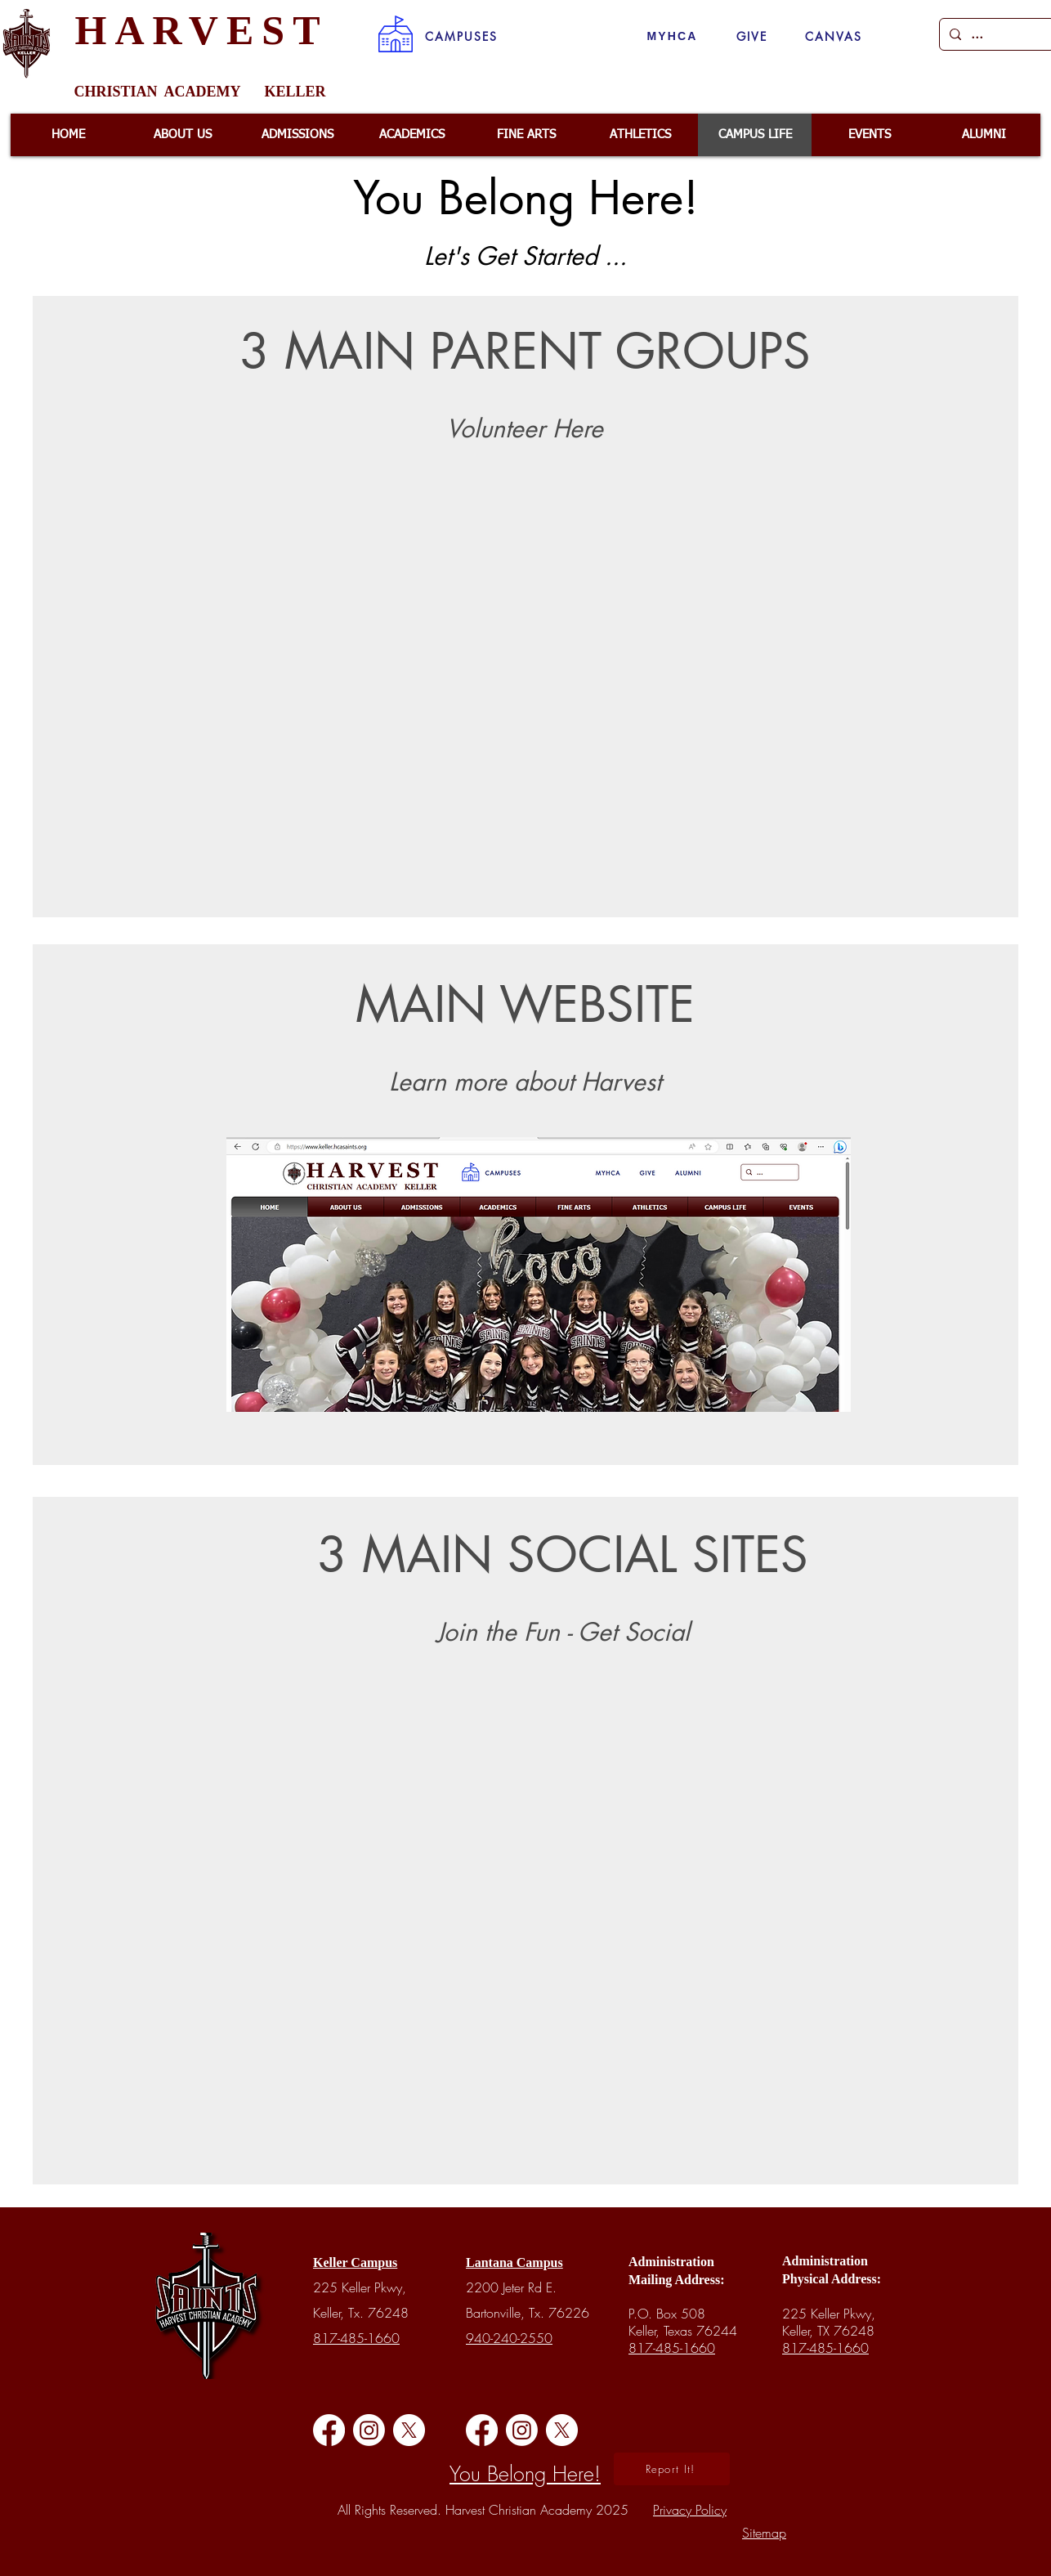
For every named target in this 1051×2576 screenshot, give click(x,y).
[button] (461, 36)
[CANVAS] (833, 36)
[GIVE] (752, 36)
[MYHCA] (672, 36)
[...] (995, 34)
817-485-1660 (356, 2338)
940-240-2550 (509, 2338)
